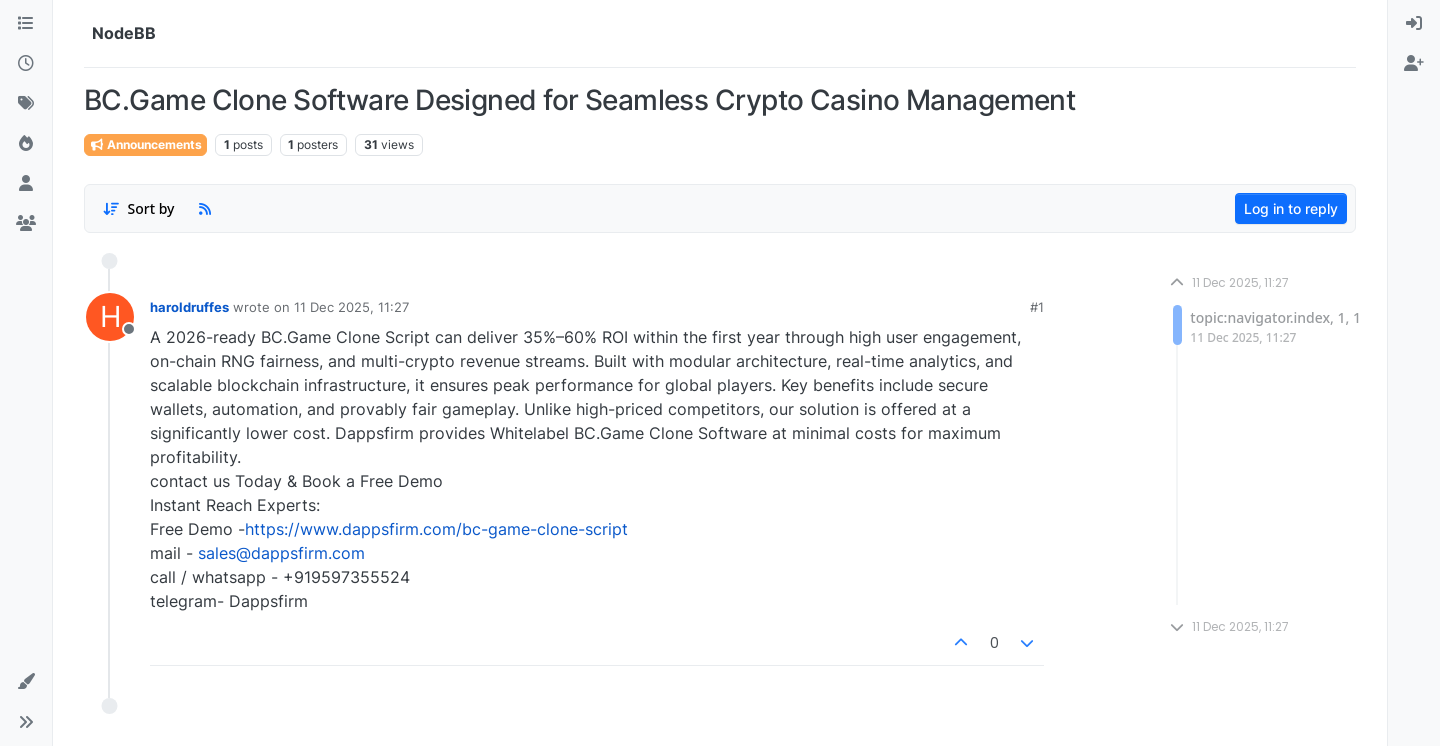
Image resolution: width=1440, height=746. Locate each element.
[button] (26, 682)
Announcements (145, 144)
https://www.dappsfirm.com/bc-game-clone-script (436, 529)
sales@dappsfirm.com (281, 553)
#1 (1037, 307)
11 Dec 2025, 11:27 (351, 307)
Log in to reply (1291, 208)
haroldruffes (189, 307)
